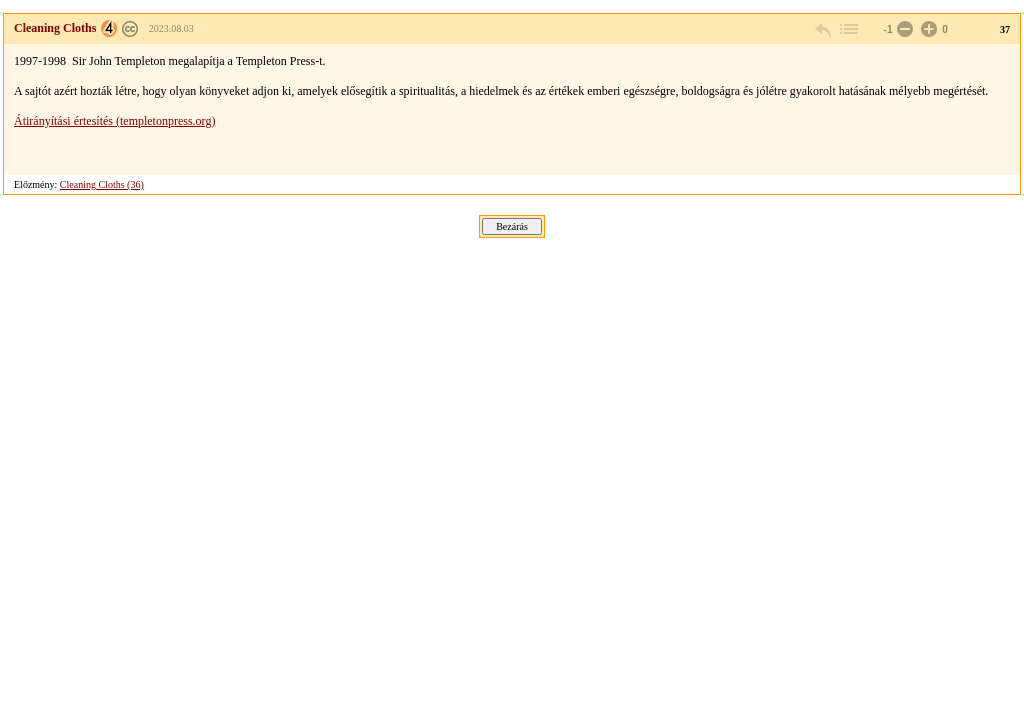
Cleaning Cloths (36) (102, 184)
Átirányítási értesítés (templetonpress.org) (114, 121)
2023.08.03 (171, 28)
